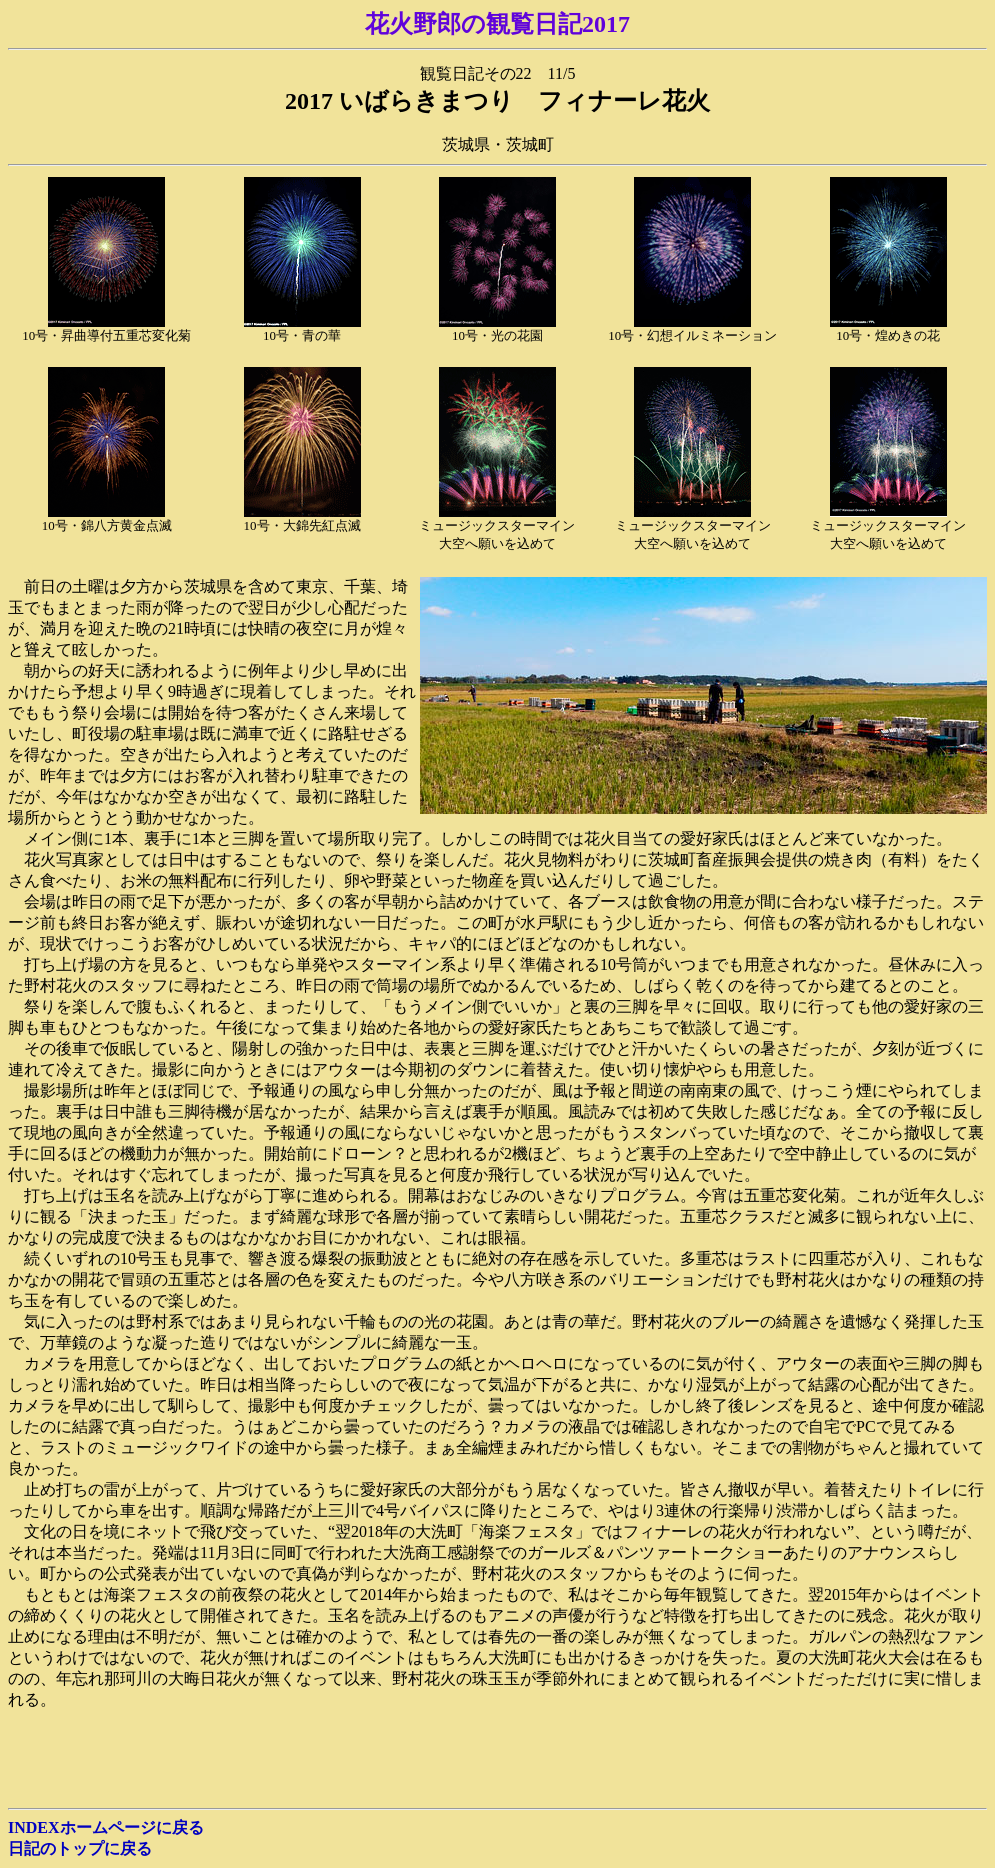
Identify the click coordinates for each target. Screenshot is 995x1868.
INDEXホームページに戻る (106, 1827)
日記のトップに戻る (80, 1848)
